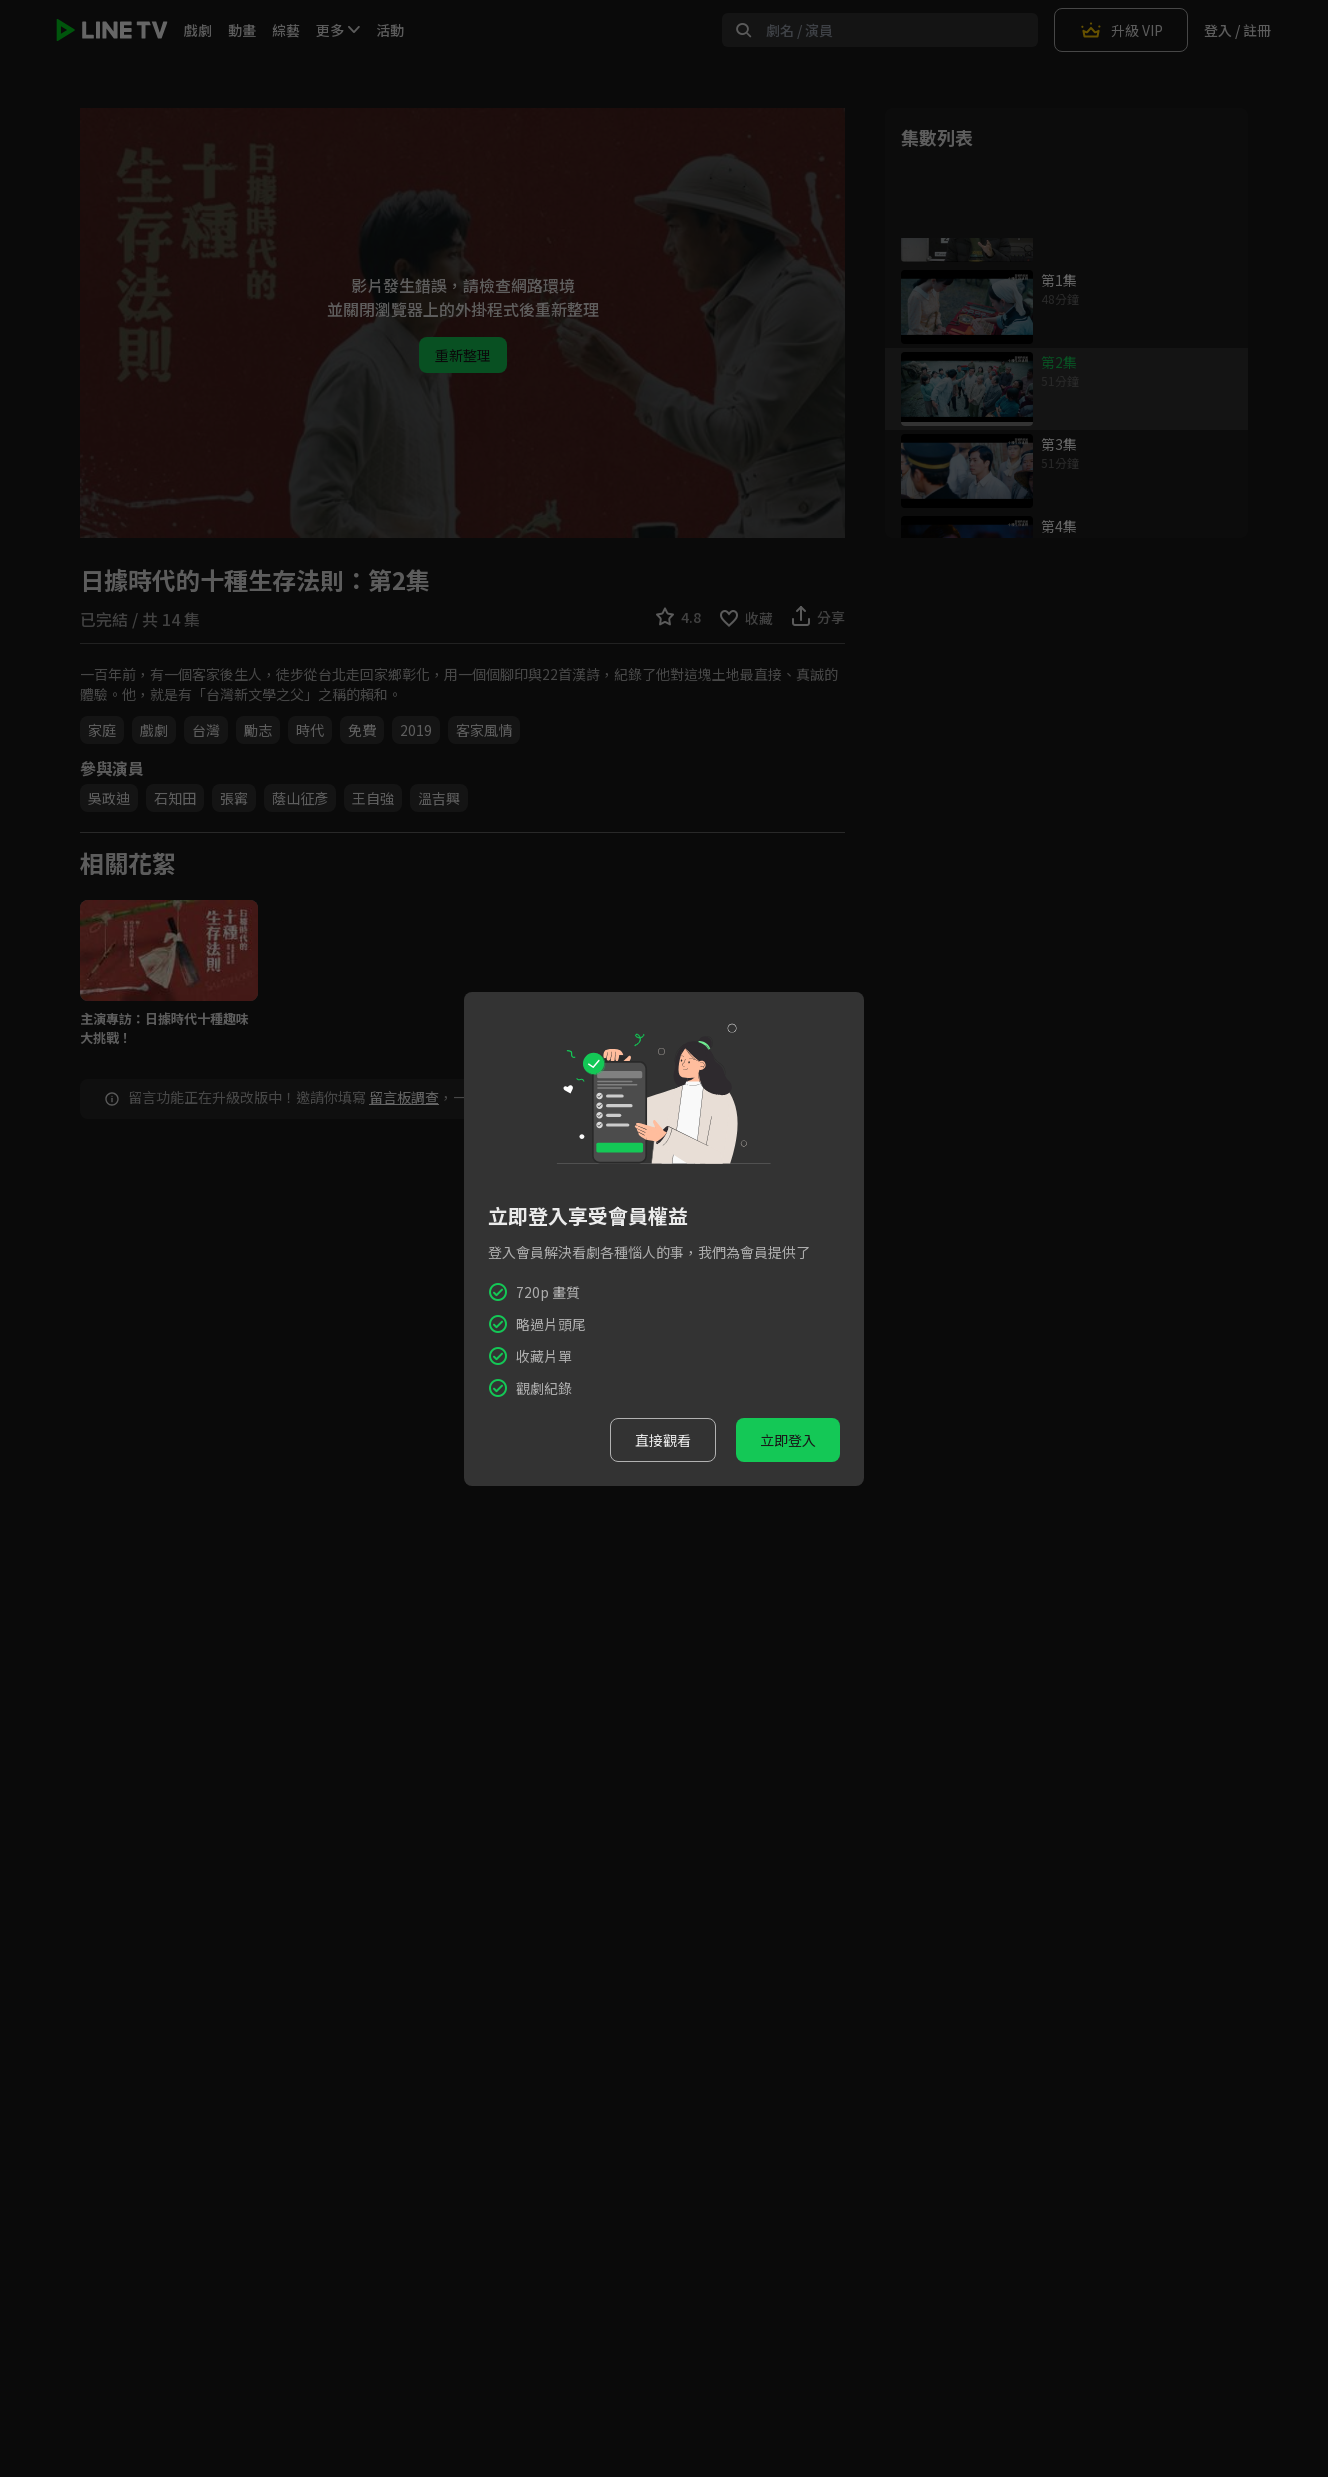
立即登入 (788, 1440)
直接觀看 (663, 1440)
